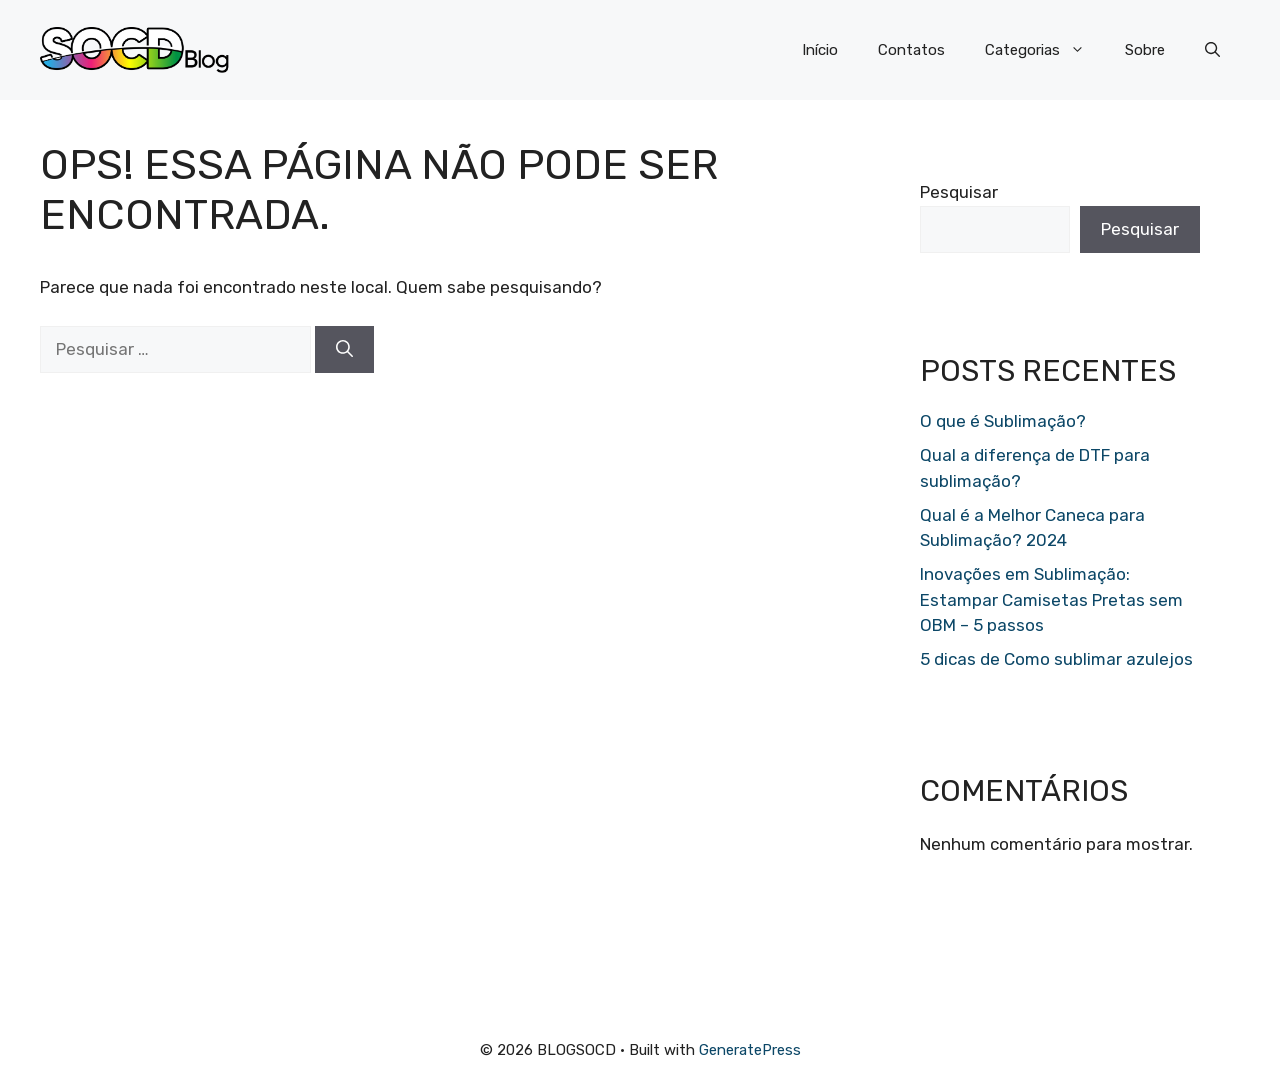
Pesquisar (959, 192)
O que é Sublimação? (1003, 421)
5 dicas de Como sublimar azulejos (1056, 659)
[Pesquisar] (344, 350)
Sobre (1145, 50)
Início (820, 50)
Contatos (911, 50)
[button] (1212, 50)
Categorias (1045, 50)
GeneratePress (750, 1050)
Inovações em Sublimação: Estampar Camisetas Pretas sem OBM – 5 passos (1051, 599)
